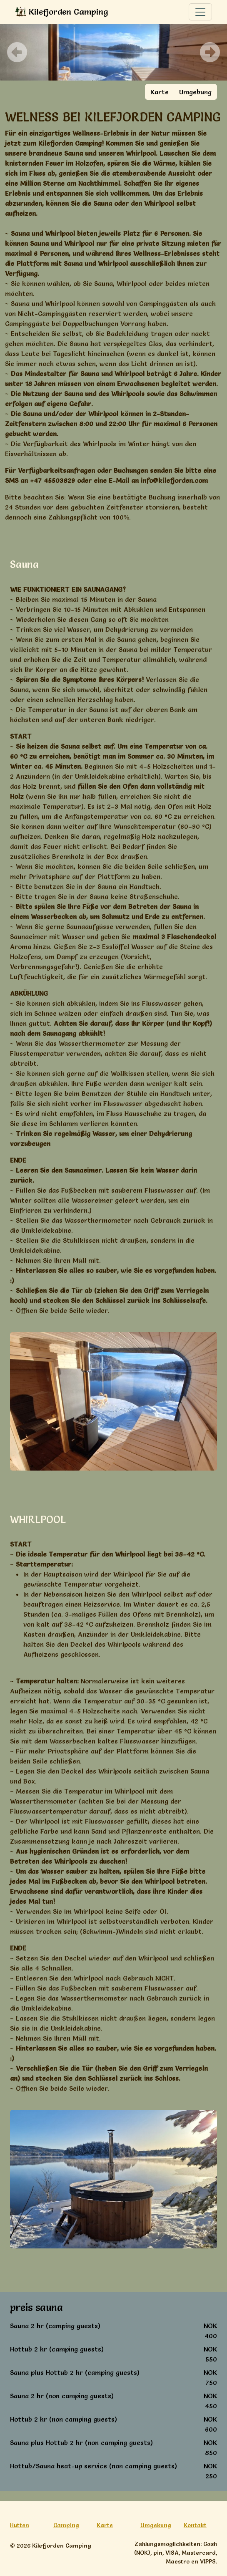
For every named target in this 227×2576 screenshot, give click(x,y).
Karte (159, 92)
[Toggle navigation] (200, 11)
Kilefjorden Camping (61, 12)
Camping (66, 2525)
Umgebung (195, 92)
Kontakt (195, 2525)
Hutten (19, 2525)
